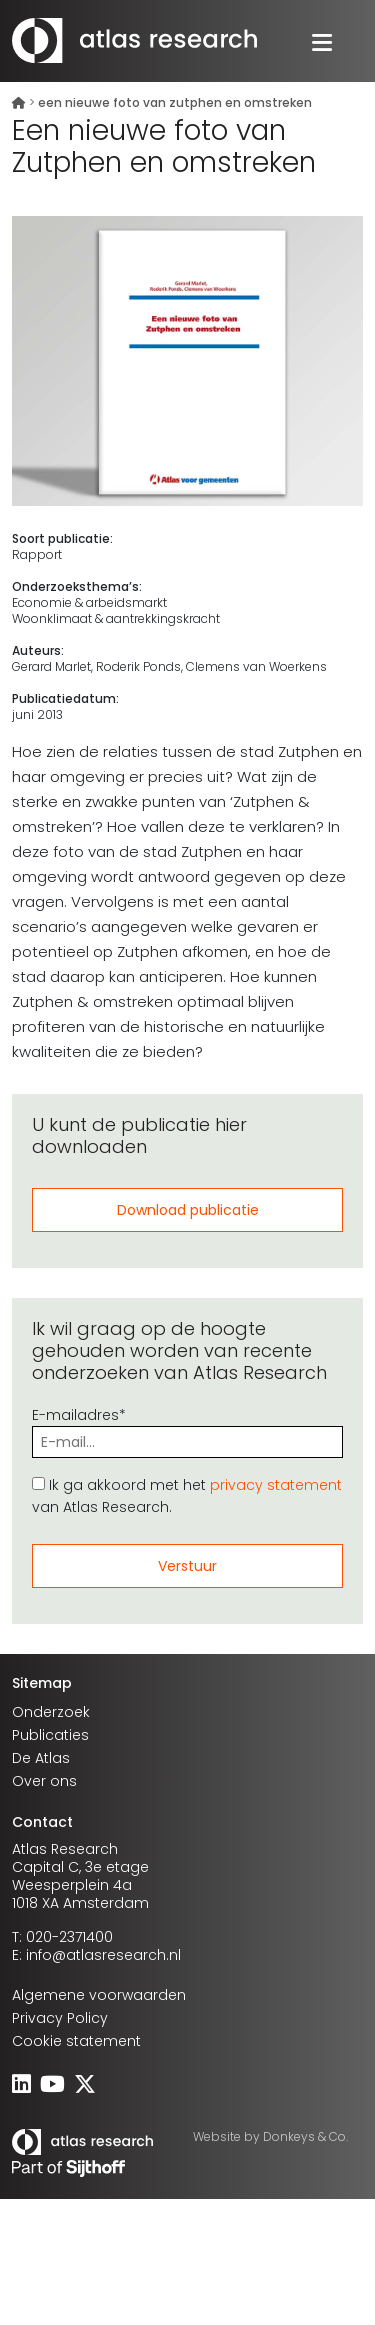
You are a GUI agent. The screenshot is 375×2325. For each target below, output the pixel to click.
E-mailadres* (187, 1428)
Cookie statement (76, 2041)
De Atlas (41, 1758)
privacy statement (276, 1485)
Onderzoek (51, 1712)
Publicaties (50, 1735)
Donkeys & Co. (305, 2136)
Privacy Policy (60, 2018)
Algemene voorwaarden (99, 1995)
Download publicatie (188, 1210)
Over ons (44, 1781)
